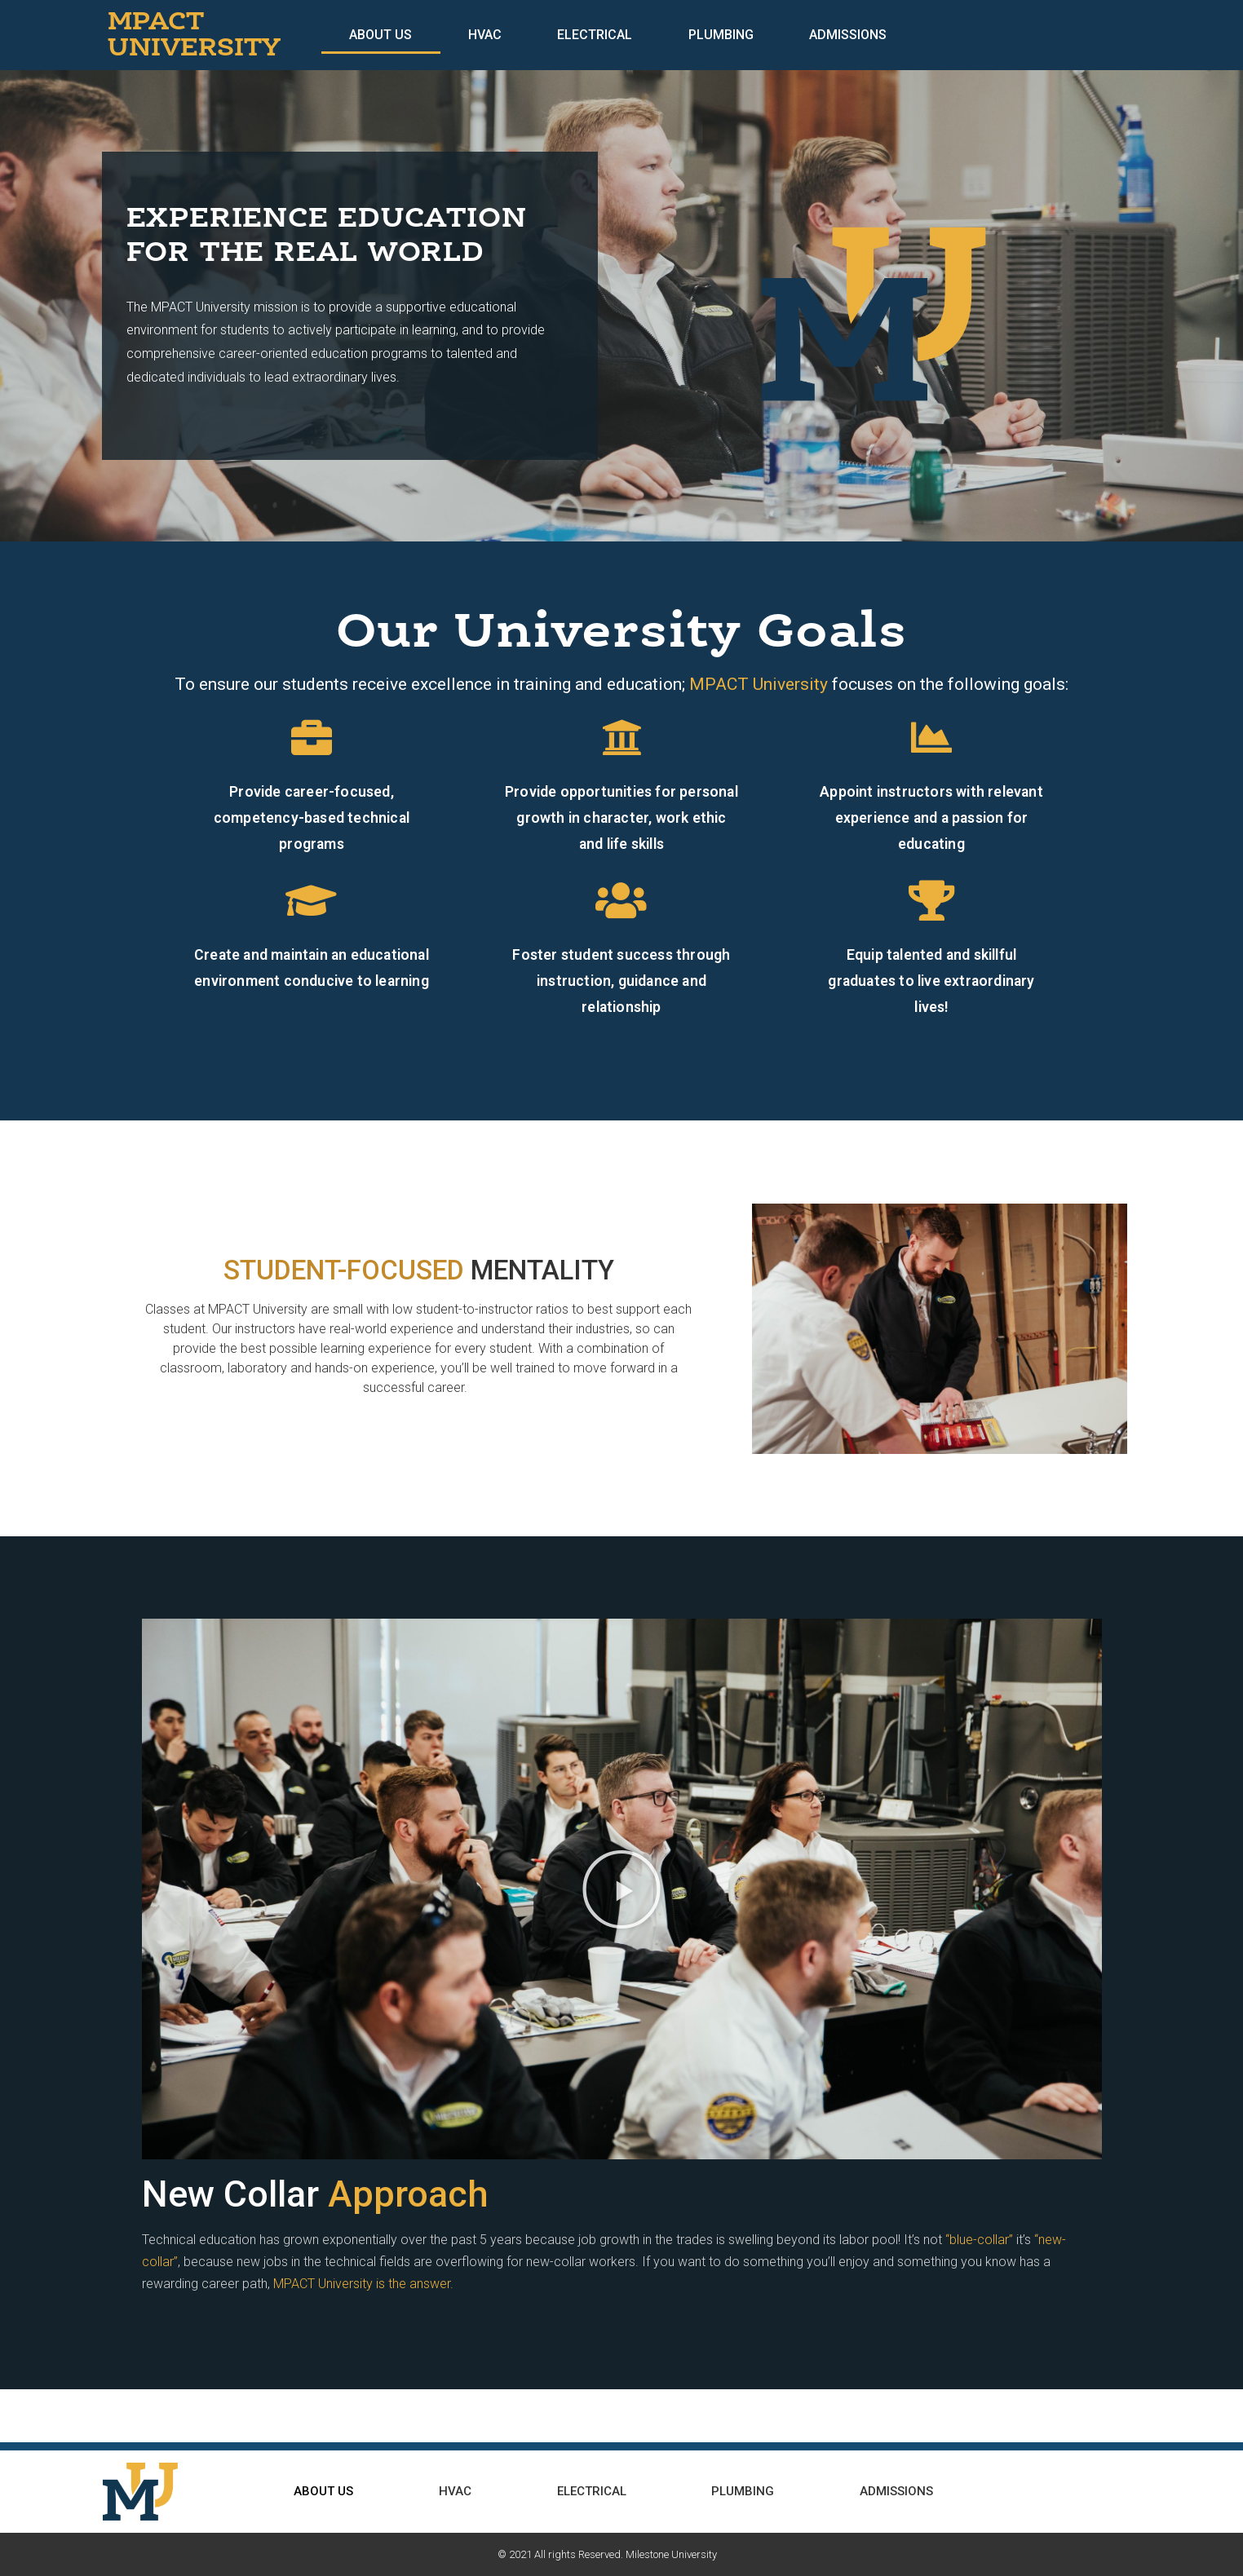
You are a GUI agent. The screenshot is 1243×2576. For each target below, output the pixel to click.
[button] (621, 1889)
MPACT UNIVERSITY (194, 35)
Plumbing (721, 34)
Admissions (848, 34)
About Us (380, 34)
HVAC (485, 34)
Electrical (594, 34)
